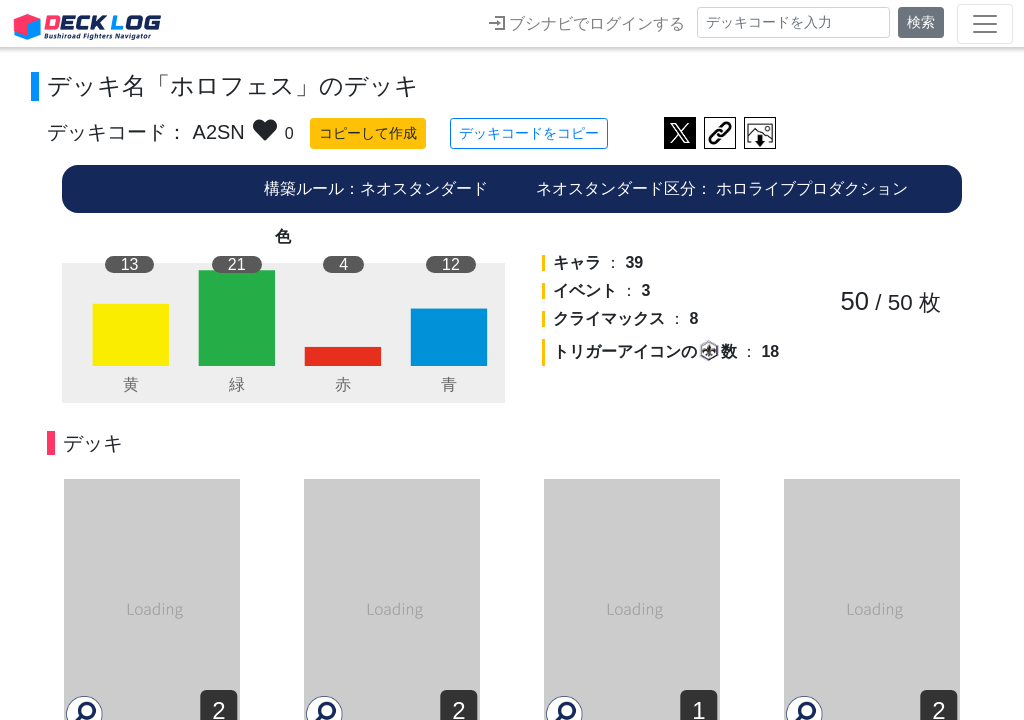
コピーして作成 (368, 133)
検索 (921, 22)
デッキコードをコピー (529, 133)
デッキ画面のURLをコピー (720, 133)
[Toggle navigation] (985, 24)
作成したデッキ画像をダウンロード (760, 133)
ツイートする (680, 133)
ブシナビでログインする (587, 23)
